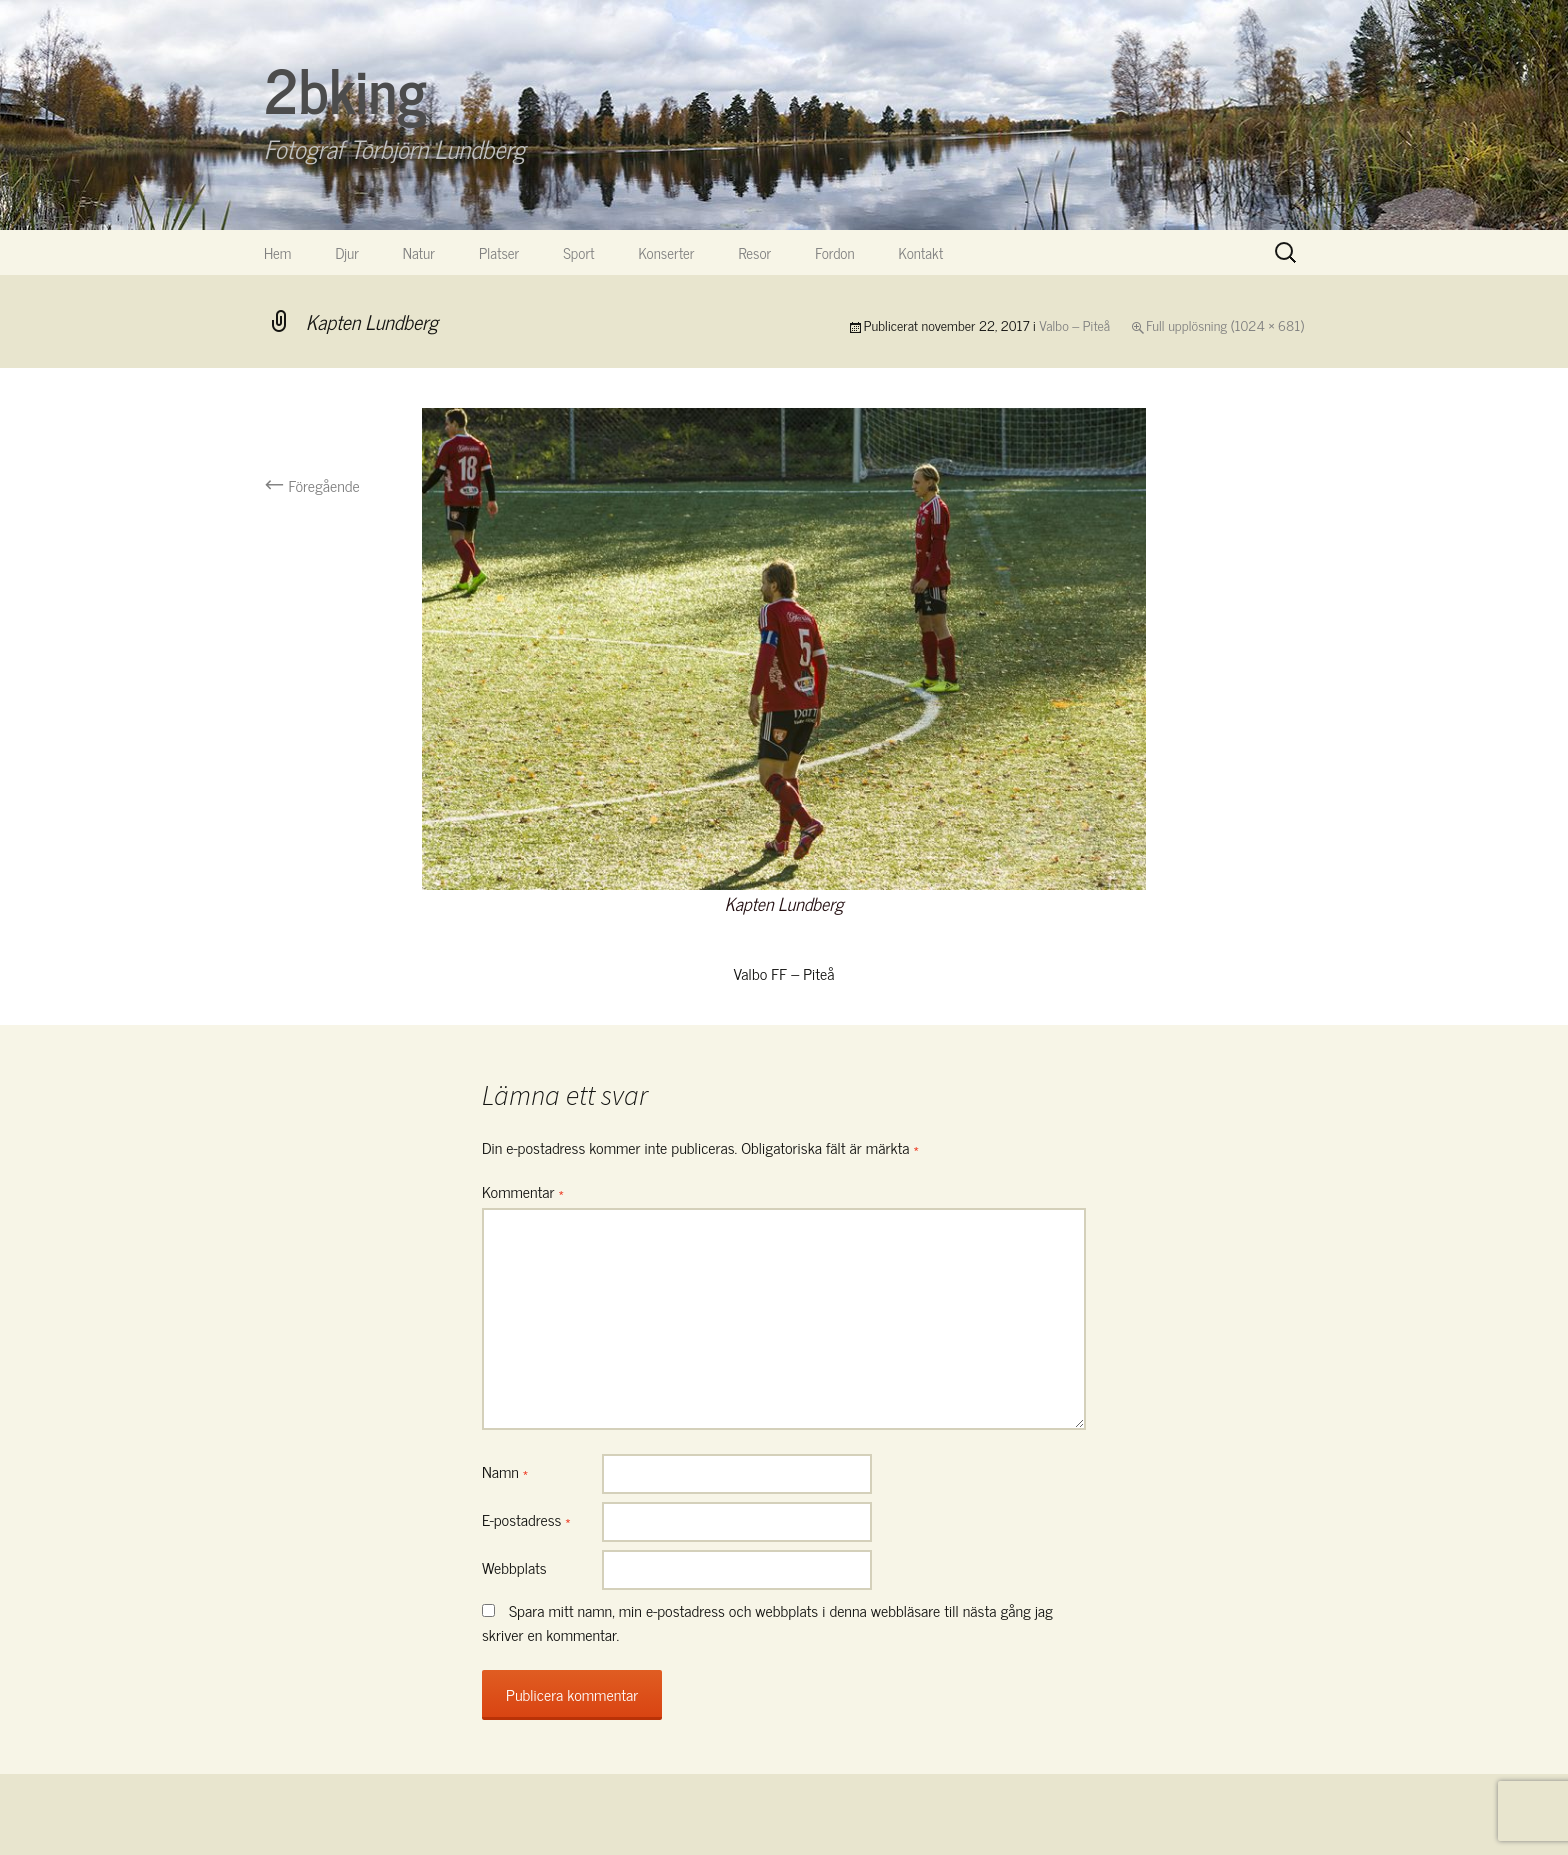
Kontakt (921, 252)
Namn (505, 1471)
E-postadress (526, 1519)
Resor (755, 252)
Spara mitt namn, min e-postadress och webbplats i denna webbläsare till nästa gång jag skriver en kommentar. (767, 1622)
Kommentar (523, 1191)
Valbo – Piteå (1074, 324)
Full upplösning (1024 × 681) (1225, 324)
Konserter (667, 252)
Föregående (312, 485)
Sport (578, 252)
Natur (419, 252)
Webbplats (514, 1567)
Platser (499, 252)
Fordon (834, 252)
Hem (277, 252)
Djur (346, 252)
